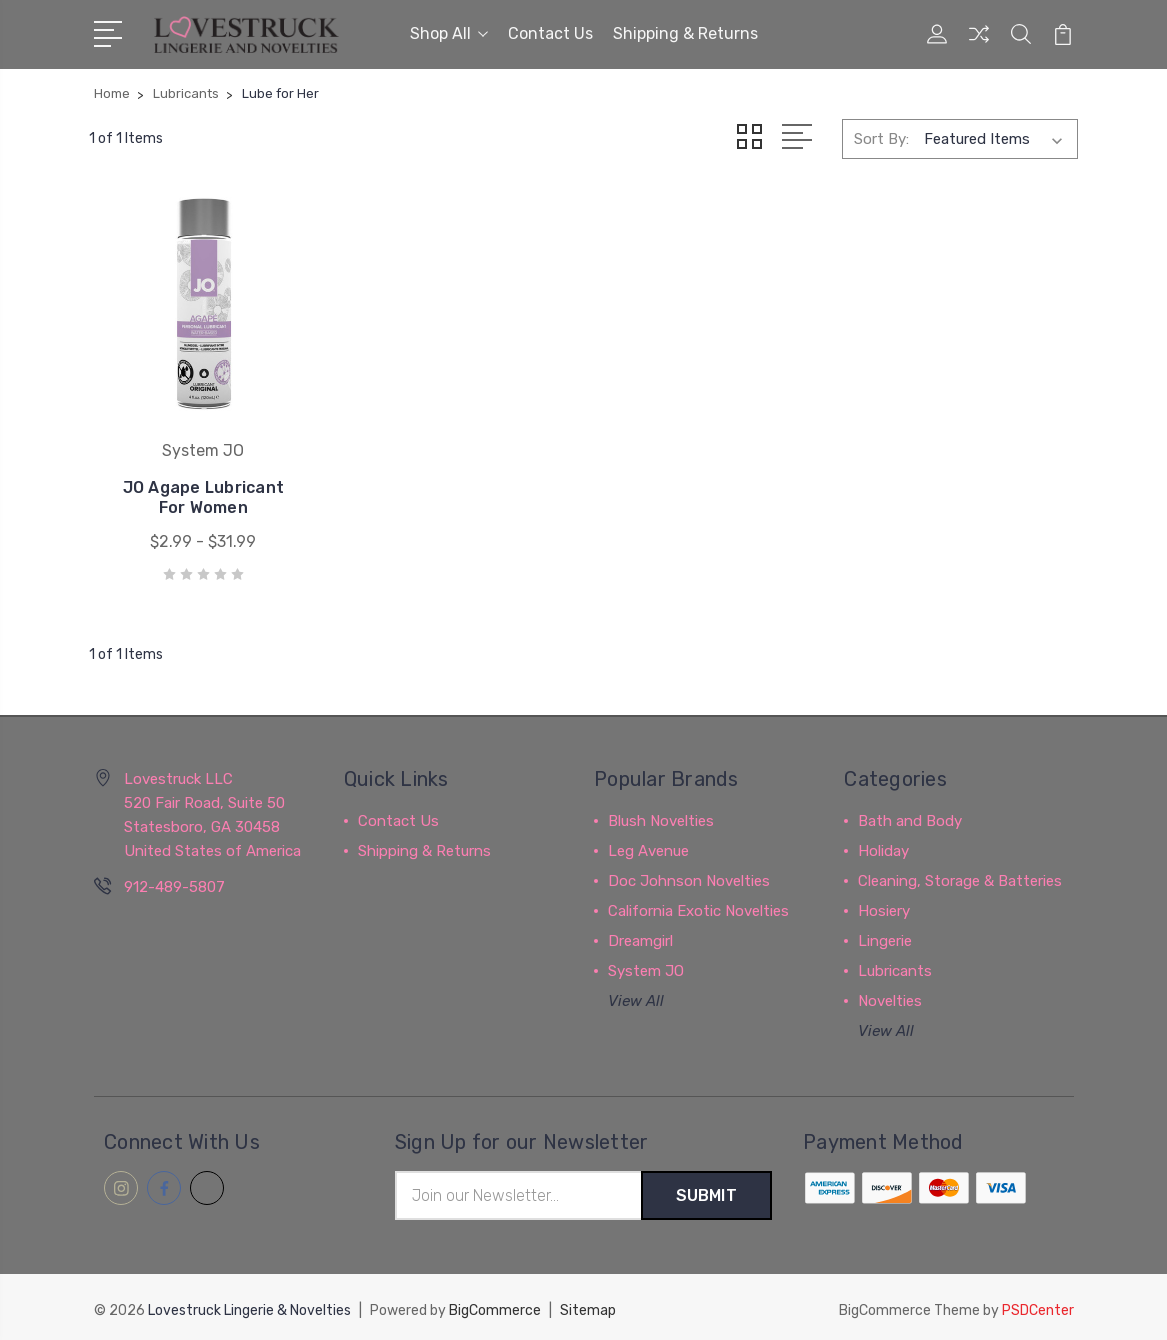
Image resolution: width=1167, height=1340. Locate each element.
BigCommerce (495, 1305)
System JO (646, 966)
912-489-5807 (174, 882)
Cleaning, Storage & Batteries (960, 876)
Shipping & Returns (685, 33)
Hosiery (884, 906)
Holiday (883, 846)
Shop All (449, 33)
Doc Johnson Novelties (689, 876)
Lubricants (895, 966)
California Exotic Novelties (698, 906)
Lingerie (885, 936)
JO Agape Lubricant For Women (202, 492)
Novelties (890, 996)
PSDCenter (1038, 1305)
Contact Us (550, 33)
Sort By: (881, 138)
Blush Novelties (661, 816)
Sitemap (588, 1305)
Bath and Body (910, 816)
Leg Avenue (648, 846)
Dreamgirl (640, 936)
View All (636, 996)
